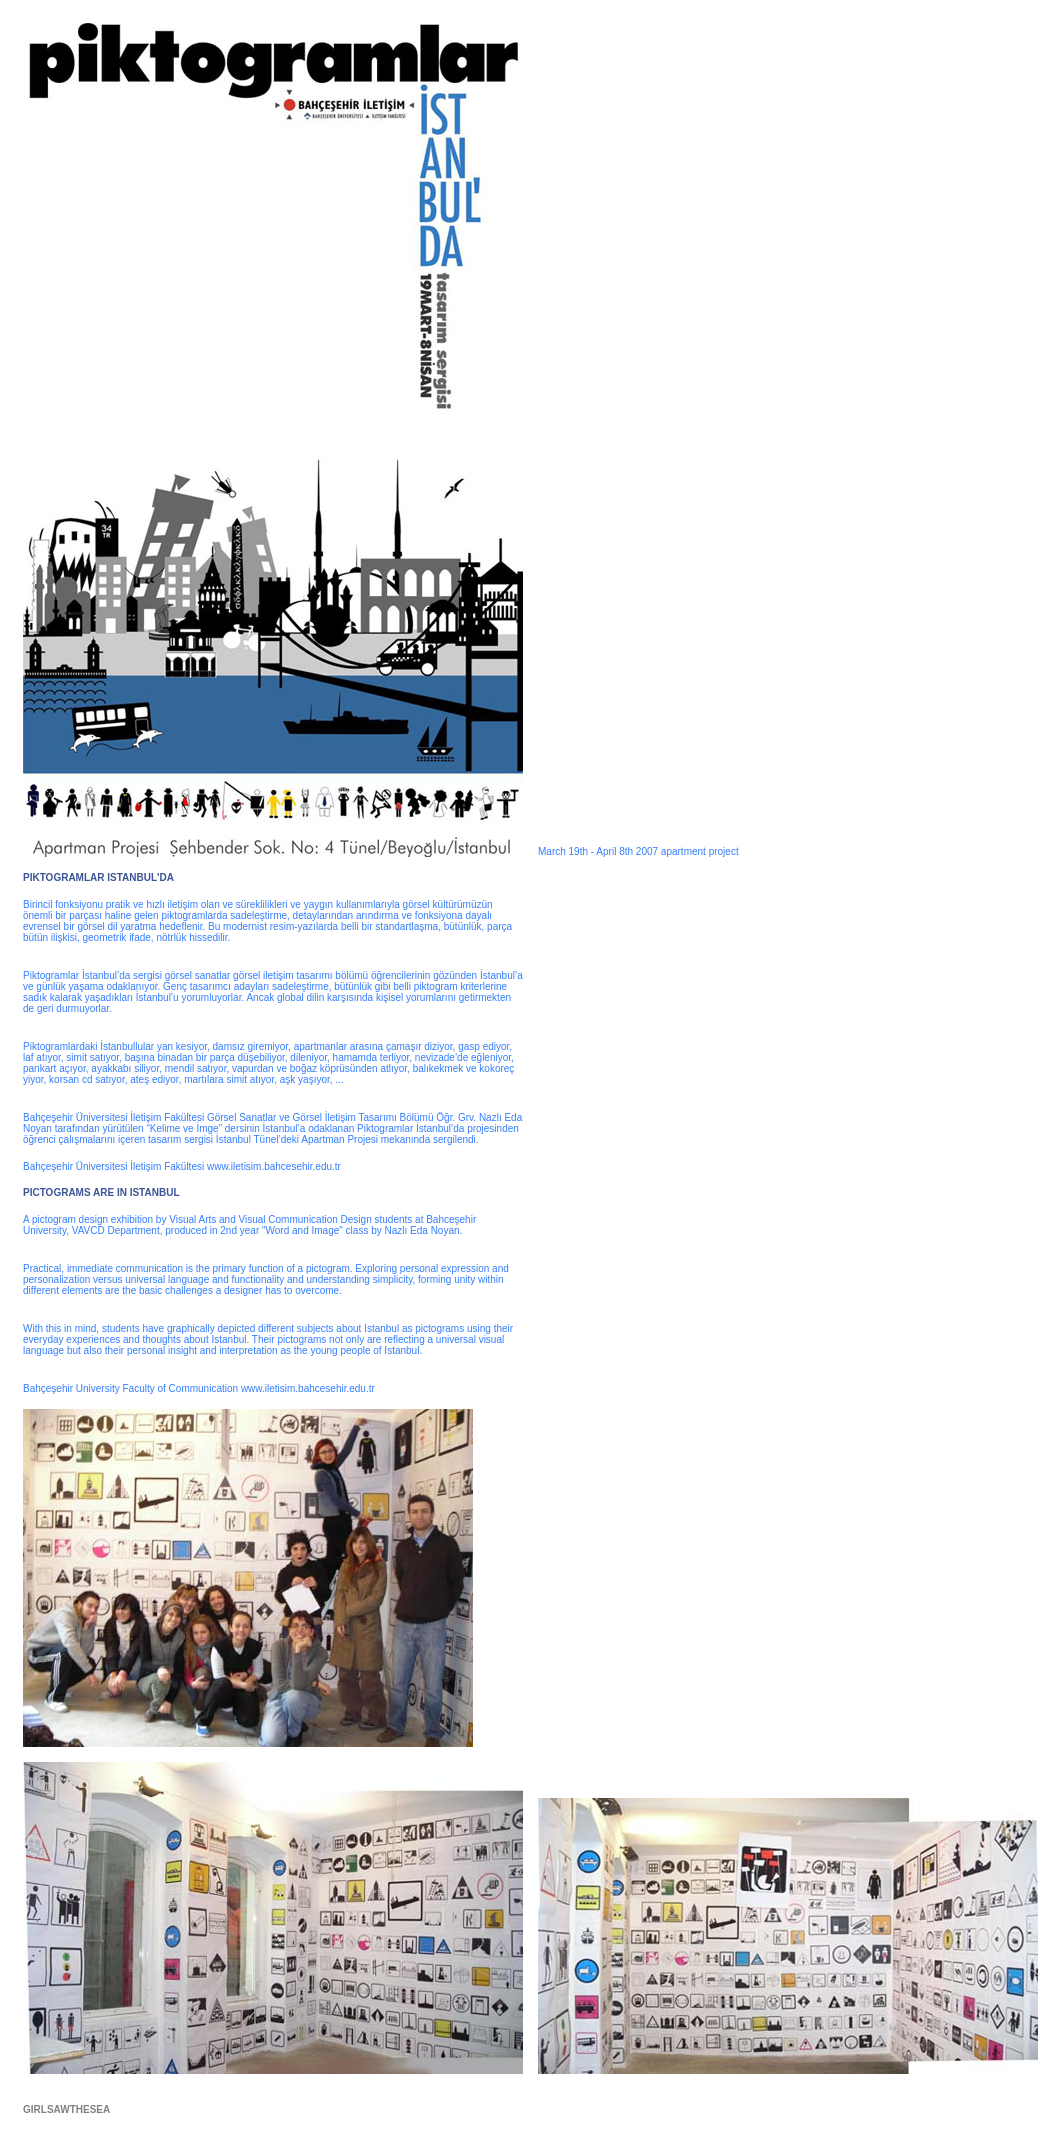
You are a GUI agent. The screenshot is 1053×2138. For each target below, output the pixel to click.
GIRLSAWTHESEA (66, 2109)
